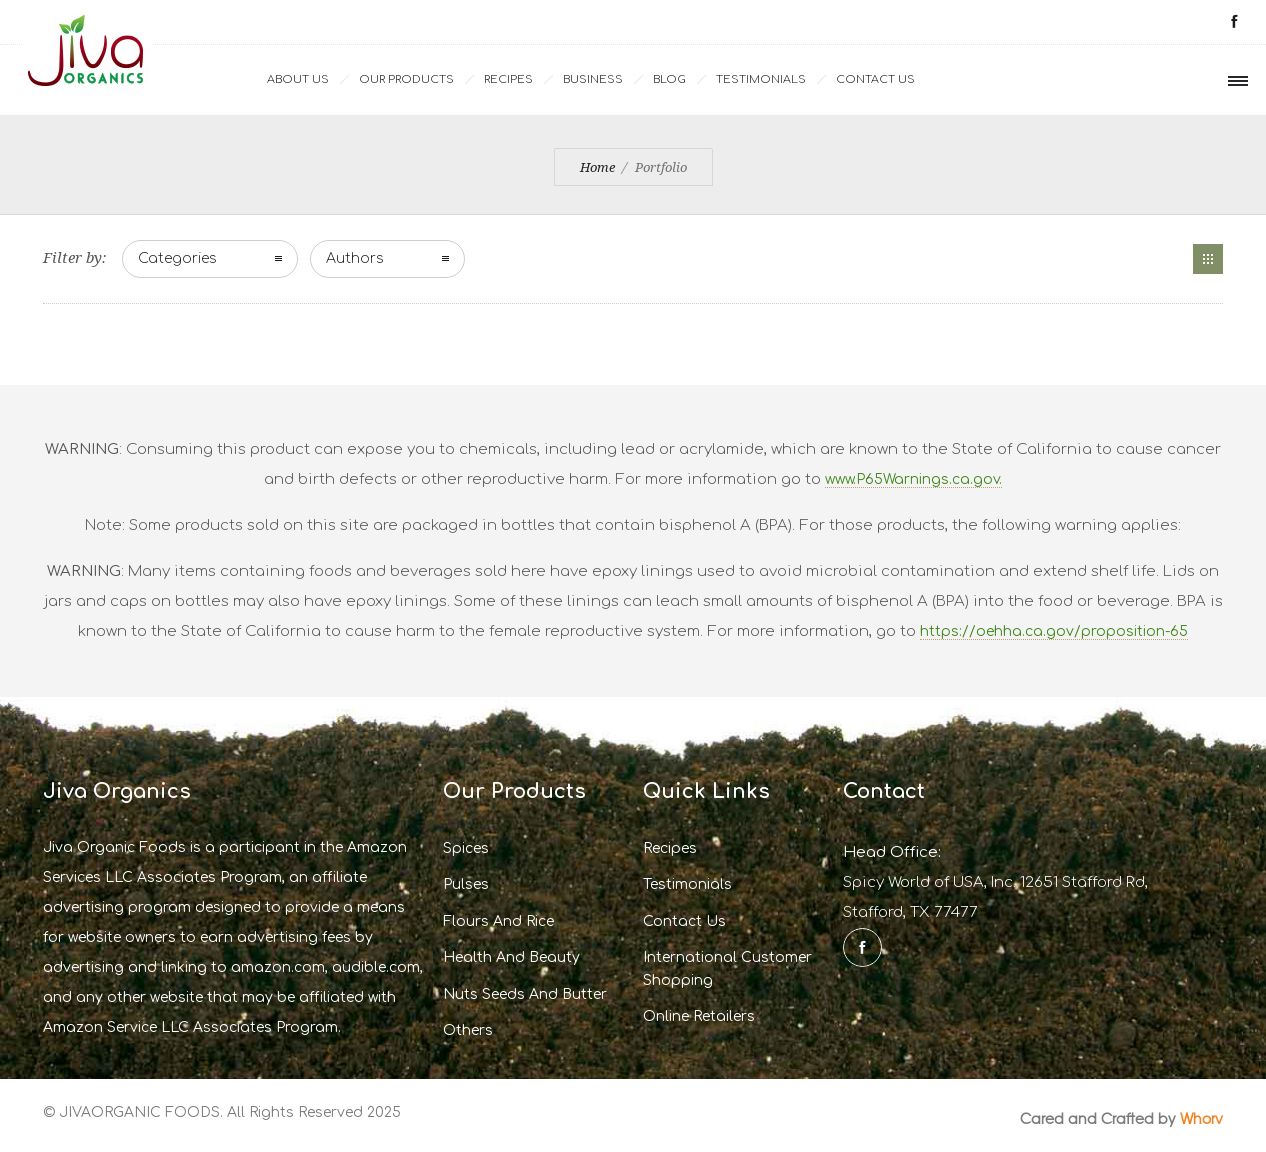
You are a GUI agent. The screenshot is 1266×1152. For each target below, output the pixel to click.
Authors (355, 258)
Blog (669, 79)
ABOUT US (298, 79)
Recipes (508, 79)
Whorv (1201, 1118)
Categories (177, 258)
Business (593, 79)
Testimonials (761, 79)
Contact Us (875, 79)
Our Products (406, 79)
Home (597, 167)
